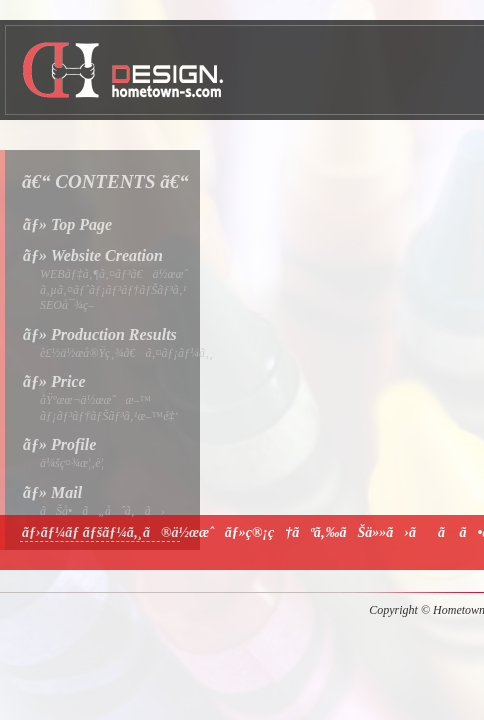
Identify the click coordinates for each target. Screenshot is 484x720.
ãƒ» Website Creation (93, 255)
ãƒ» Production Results (100, 334)
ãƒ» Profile (59, 444)
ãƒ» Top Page (67, 224)
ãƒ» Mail (52, 492)
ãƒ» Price (54, 381)
